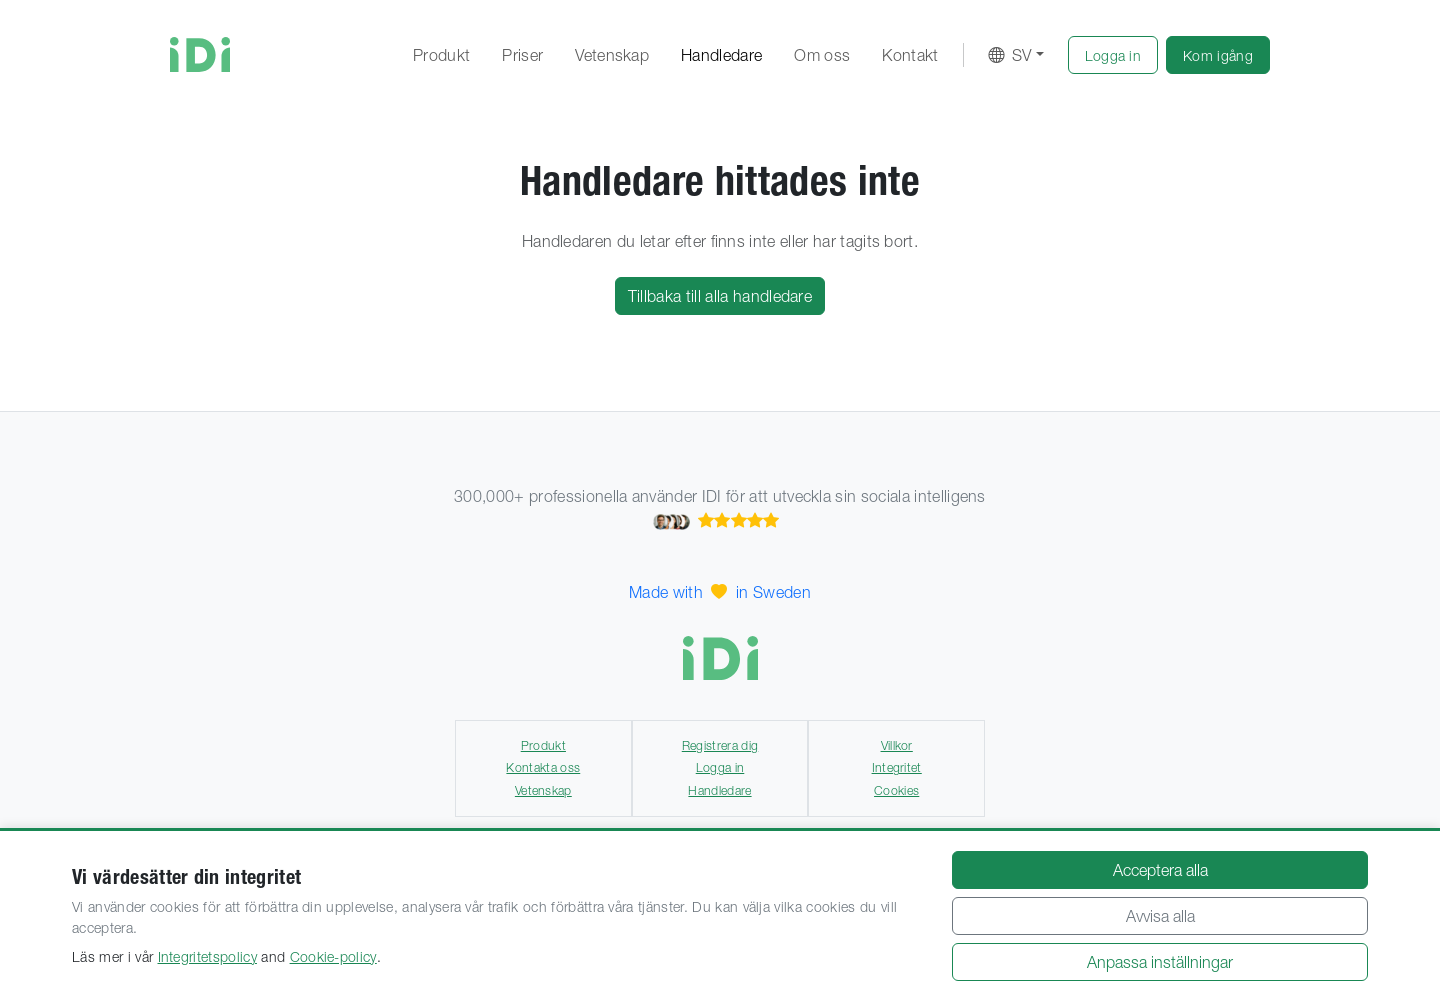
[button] (1113, 55)
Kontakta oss (543, 767)
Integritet (897, 767)
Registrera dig (720, 745)
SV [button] (1010, 55)
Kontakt (910, 55)
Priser (522, 55)
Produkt (441, 55)
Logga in (720, 767)
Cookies (896, 790)
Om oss (822, 55)
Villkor (897, 745)
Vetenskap (612, 55)
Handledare (721, 55)
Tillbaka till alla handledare (720, 296)
